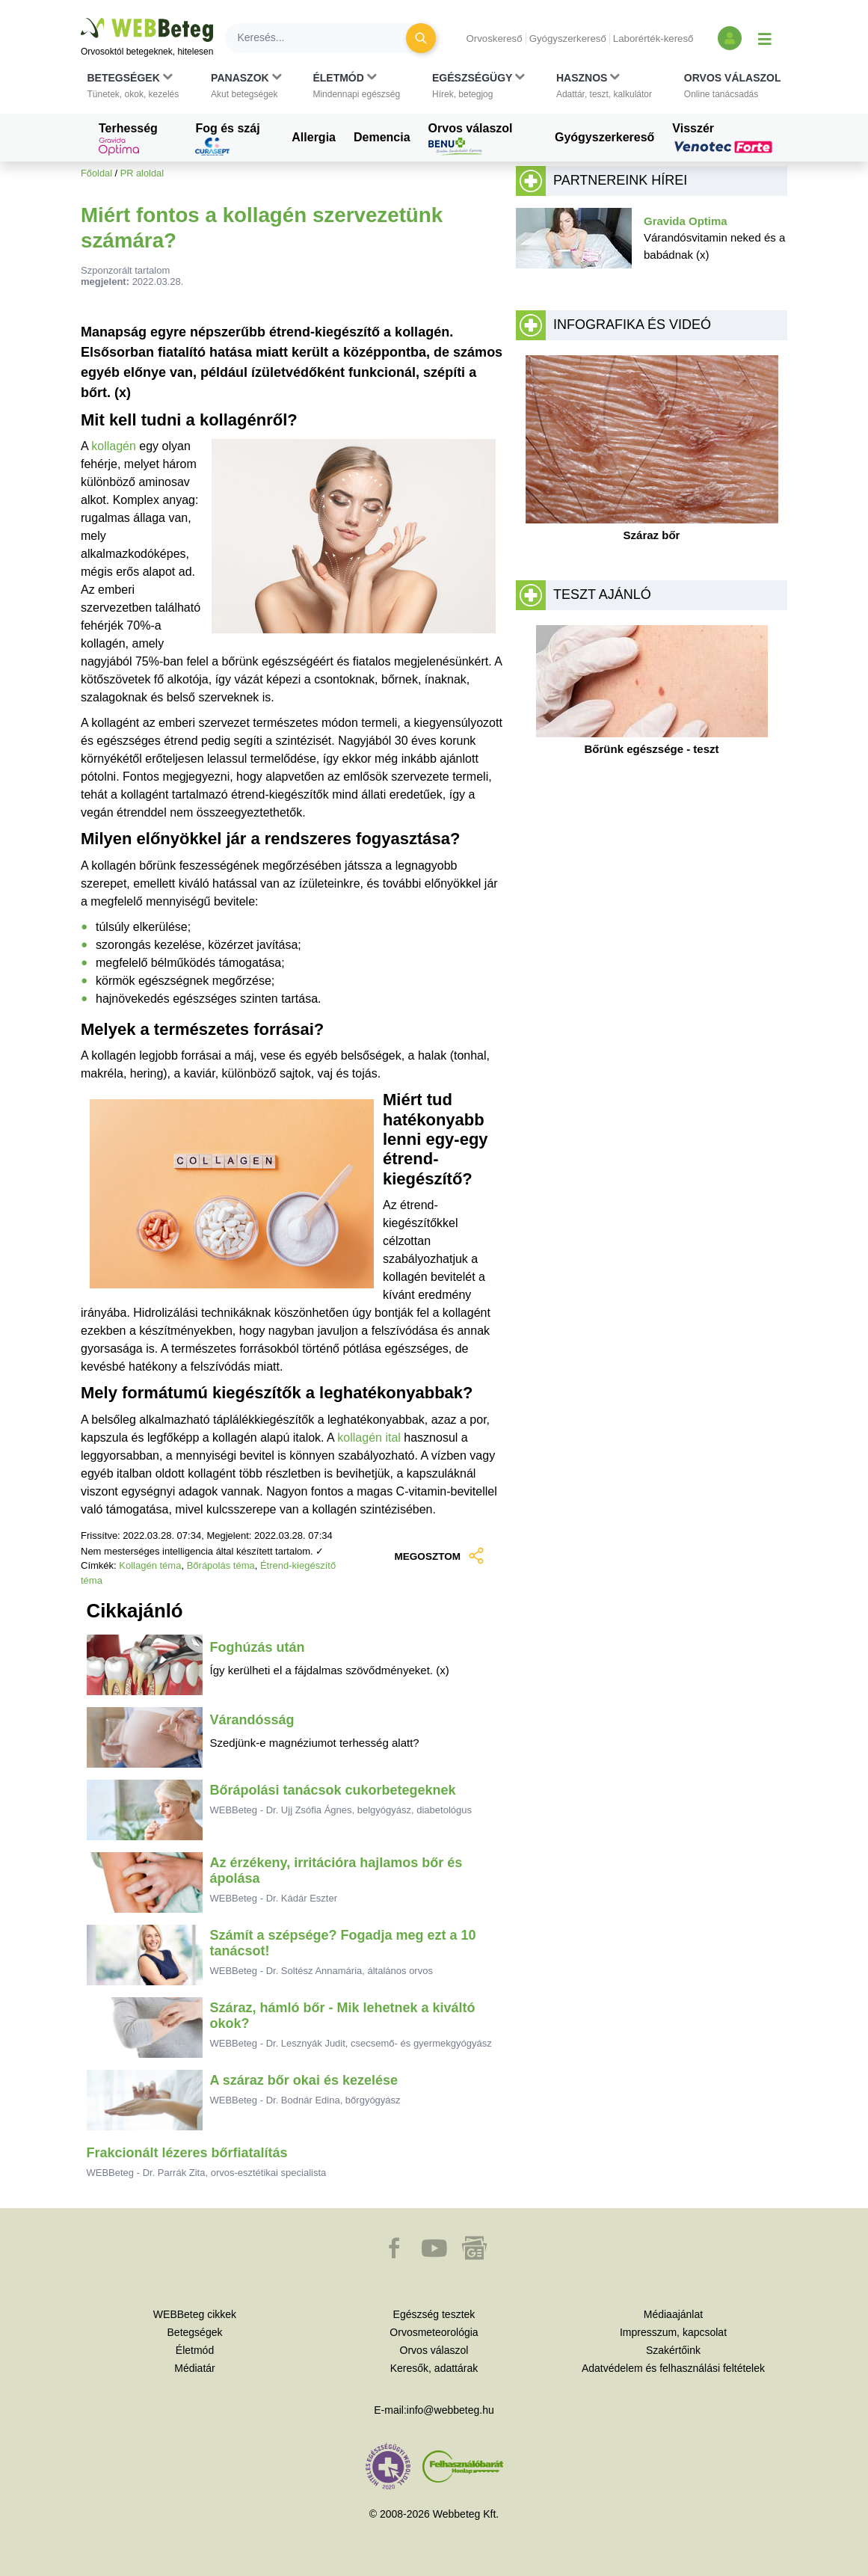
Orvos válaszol (470, 139)
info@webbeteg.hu (450, 2410)
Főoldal (96, 173)
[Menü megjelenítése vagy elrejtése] (765, 38)
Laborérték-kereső (653, 38)
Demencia (382, 137)
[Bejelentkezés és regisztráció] (730, 38)
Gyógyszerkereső (567, 38)
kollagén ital (369, 1437)
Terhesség (128, 139)
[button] (133, 86)
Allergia (314, 137)
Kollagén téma (150, 1565)
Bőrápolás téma (221, 1565)
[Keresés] (324, 38)
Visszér (724, 137)
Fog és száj (227, 139)
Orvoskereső (494, 38)
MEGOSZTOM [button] (439, 1557)
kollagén (115, 446)
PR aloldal (142, 173)
